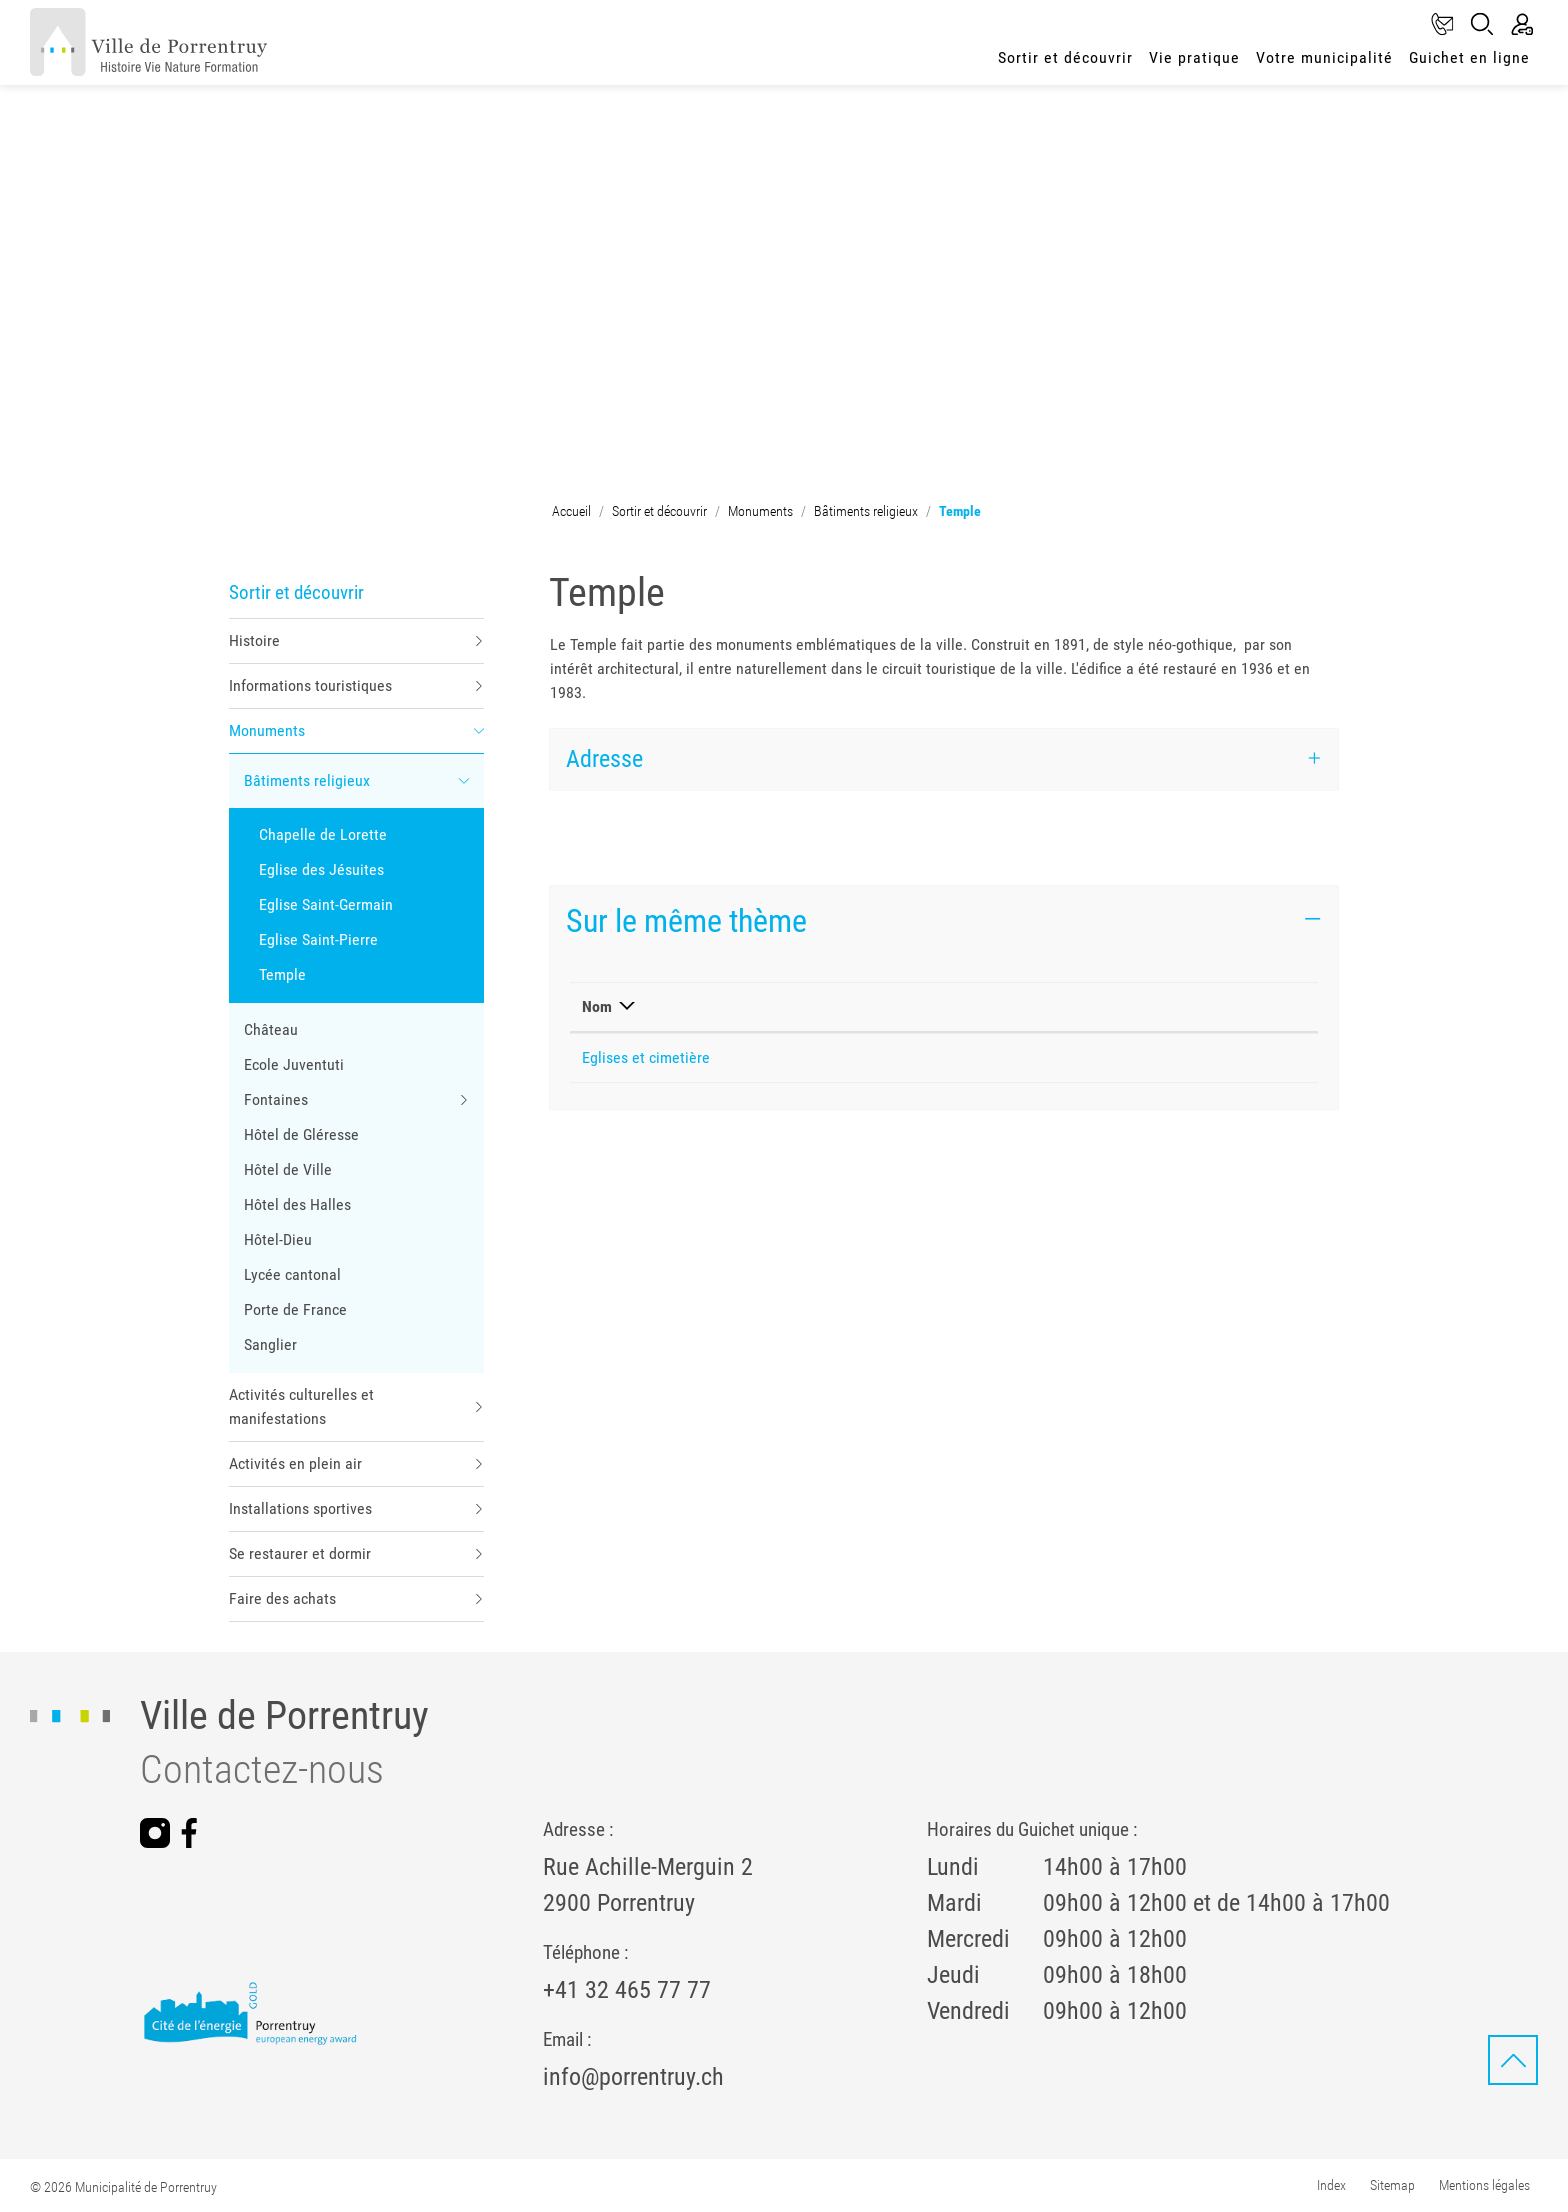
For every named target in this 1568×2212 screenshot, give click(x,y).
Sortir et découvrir (1065, 57)
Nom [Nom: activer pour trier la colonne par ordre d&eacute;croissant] (597, 1006)
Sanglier (270, 1344)
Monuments (267, 730)
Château (271, 1029)
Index (1331, 2185)
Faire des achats (282, 1598)
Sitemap (1392, 2185)
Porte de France (295, 1309)
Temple (289, 979)
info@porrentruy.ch (633, 2077)
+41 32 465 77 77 (627, 1990)
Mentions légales (1484, 2185)
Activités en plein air (295, 1463)
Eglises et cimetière (646, 1057)
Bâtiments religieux (307, 780)
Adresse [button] (604, 759)
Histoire (254, 640)
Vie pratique (1194, 57)
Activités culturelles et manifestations (301, 1406)
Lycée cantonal (292, 1274)
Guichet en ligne (1469, 57)
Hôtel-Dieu (278, 1239)
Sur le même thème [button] (686, 921)
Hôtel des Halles (297, 1204)
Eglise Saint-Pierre (318, 939)
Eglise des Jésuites (321, 869)
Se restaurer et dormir (300, 1553)
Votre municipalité (1324, 57)
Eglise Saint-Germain (326, 904)
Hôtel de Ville (288, 1169)
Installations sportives (300, 1508)
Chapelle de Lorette (323, 834)
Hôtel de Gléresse (301, 1134)
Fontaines (276, 1099)
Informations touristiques (310, 685)
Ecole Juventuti (294, 1064)
